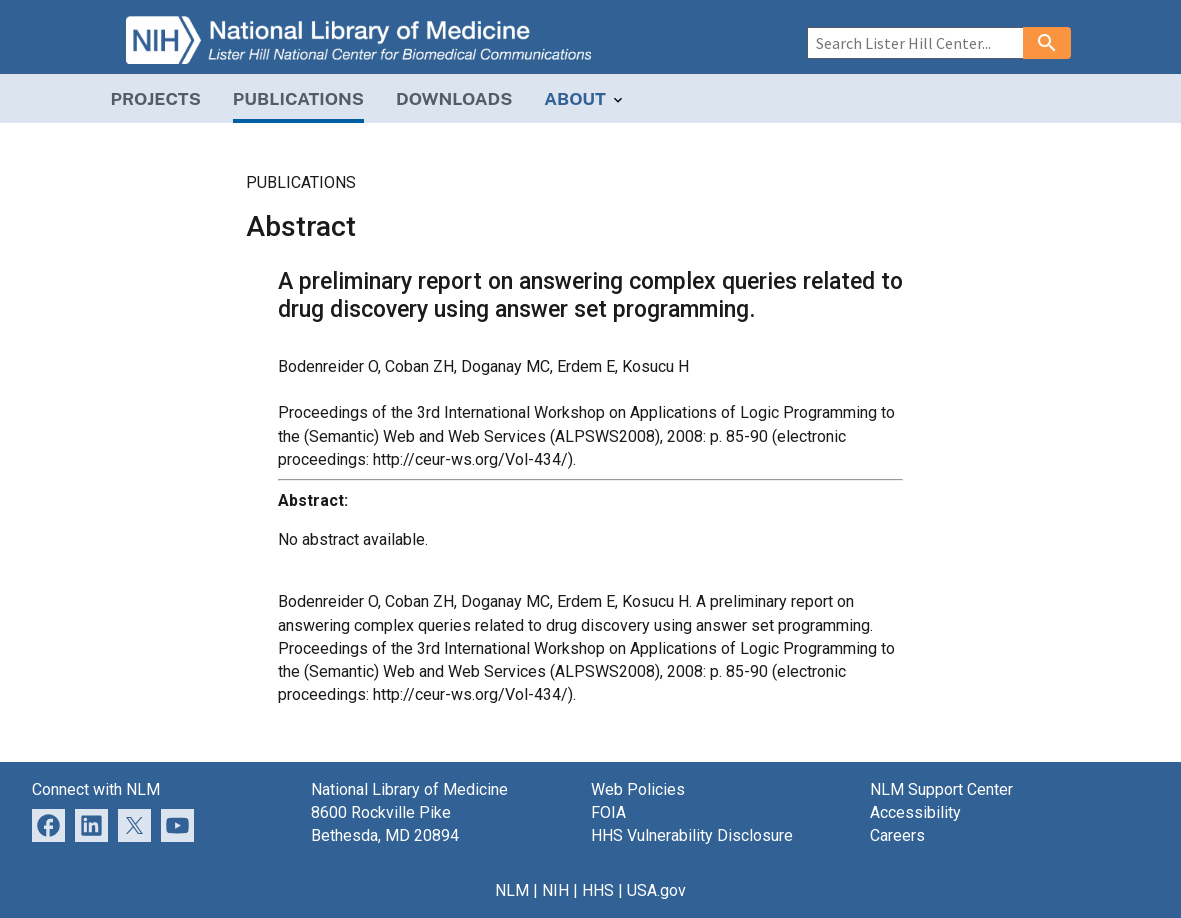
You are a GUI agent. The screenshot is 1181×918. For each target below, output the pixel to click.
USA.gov (656, 890)
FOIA (608, 812)
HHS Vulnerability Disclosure (692, 835)
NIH (555, 890)
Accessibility (915, 812)
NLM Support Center (941, 789)
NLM (512, 890)
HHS (598, 890)
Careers (897, 835)
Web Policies (638, 789)
